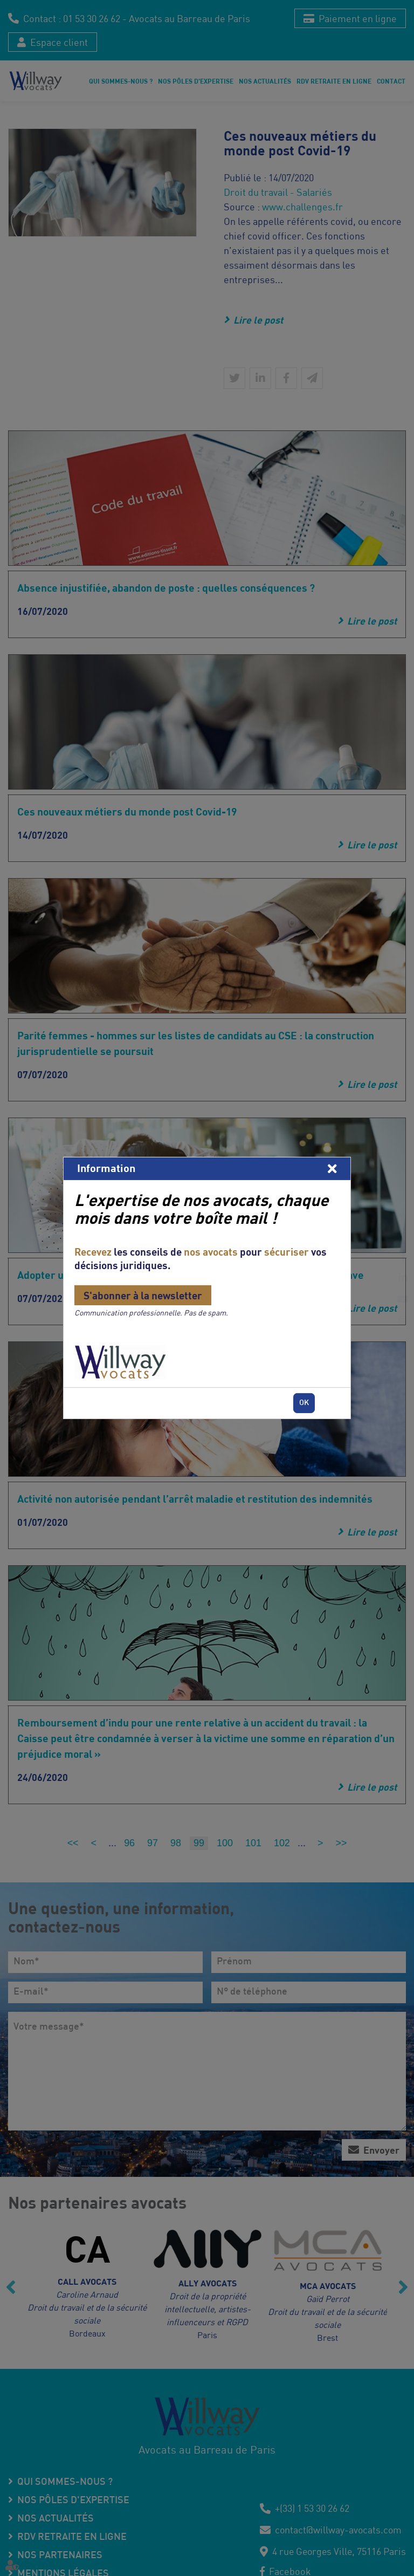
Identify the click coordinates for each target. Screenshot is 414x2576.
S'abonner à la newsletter (143, 1295)
